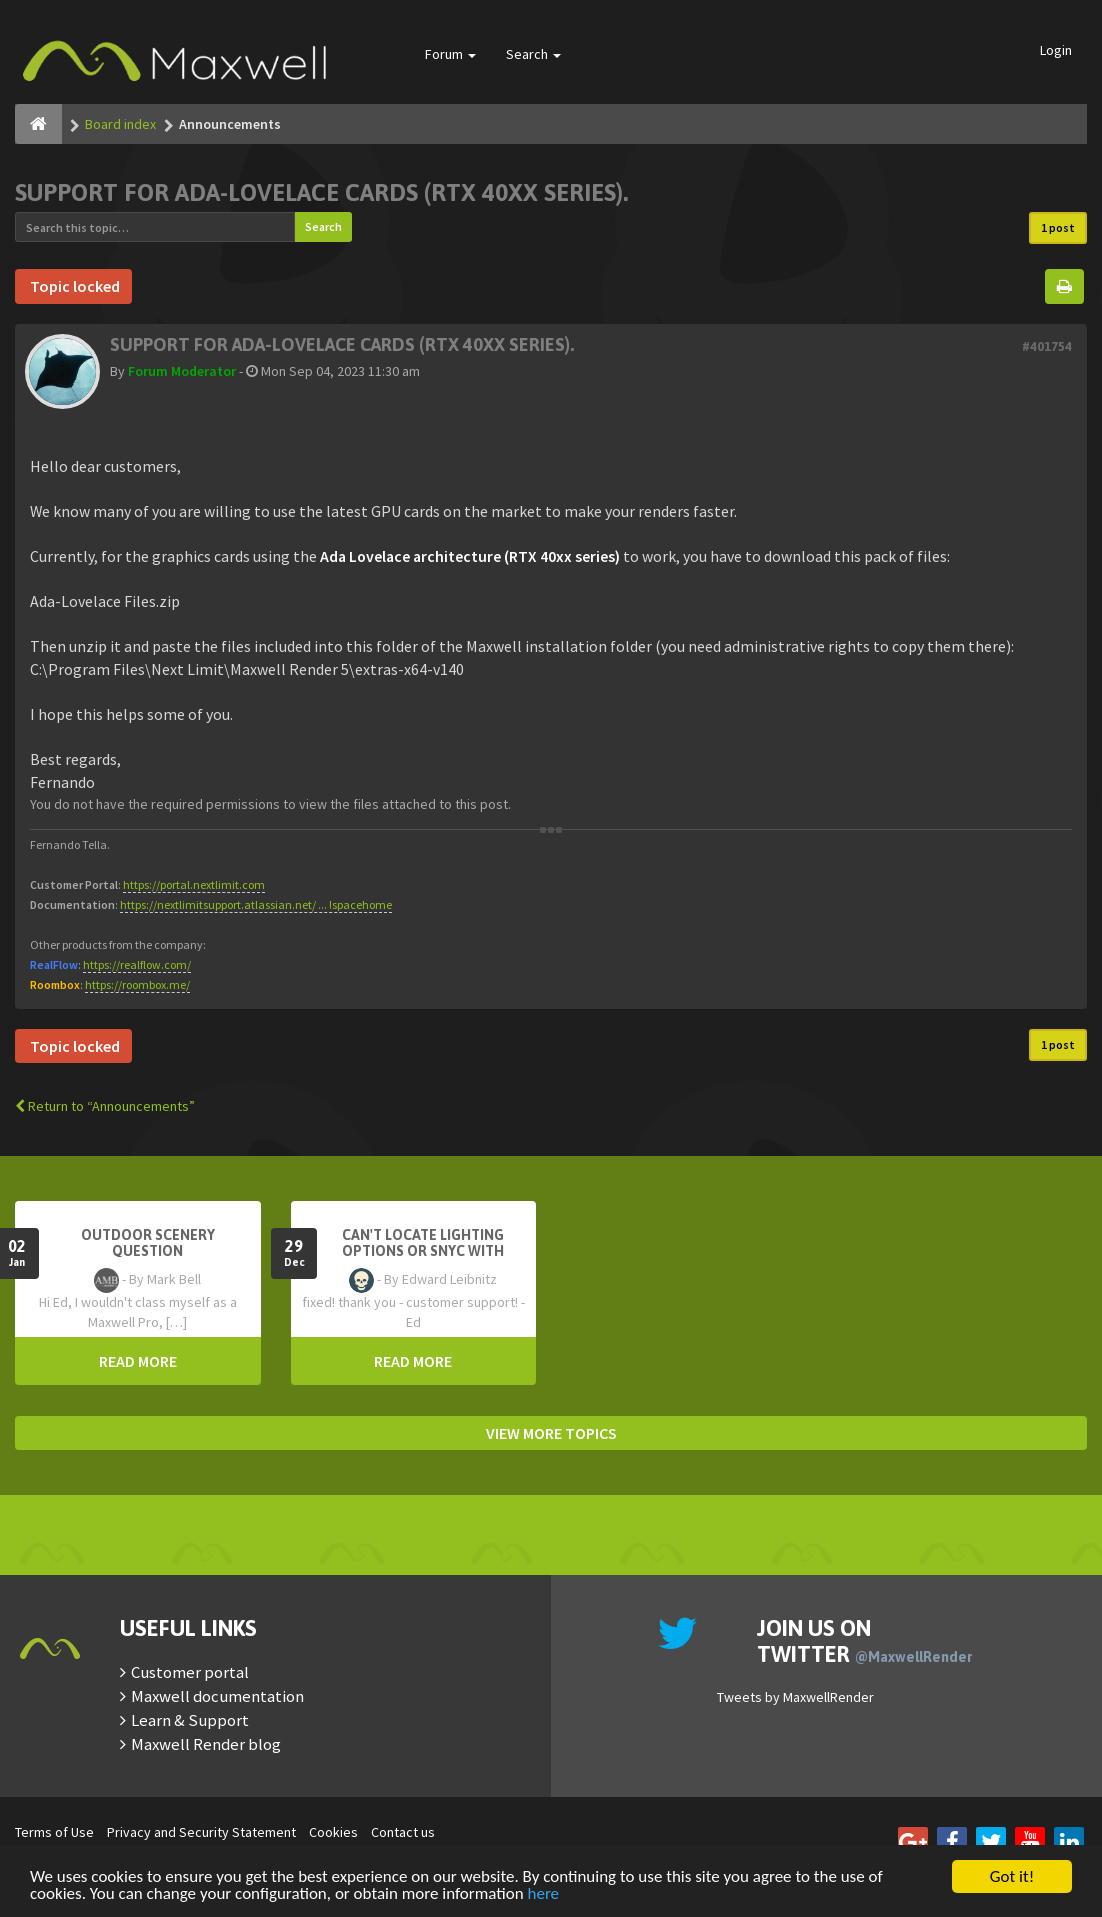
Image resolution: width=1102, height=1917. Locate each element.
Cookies (333, 1832)
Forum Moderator (182, 371)
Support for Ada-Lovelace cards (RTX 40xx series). (321, 192)
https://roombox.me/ (137, 984)
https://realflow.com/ (137, 964)
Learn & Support (190, 1720)
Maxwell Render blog (206, 1744)
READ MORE (138, 1361)
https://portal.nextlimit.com (194, 884)
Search (533, 54)
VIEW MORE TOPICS (551, 1433)
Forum (450, 54)
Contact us (403, 1832)
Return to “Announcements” (105, 1106)
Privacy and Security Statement (201, 1832)
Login (1056, 50)
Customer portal (190, 1672)
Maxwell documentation (217, 1696)
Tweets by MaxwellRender (795, 1697)
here (544, 1894)
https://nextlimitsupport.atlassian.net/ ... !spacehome (256, 904)
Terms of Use (54, 1832)
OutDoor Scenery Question (148, 1243)
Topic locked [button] (73, 286)
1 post (1058, 227)
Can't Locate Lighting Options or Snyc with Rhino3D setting (423, 1251)
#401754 (1047, 346)
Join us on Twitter (864, 1641)
